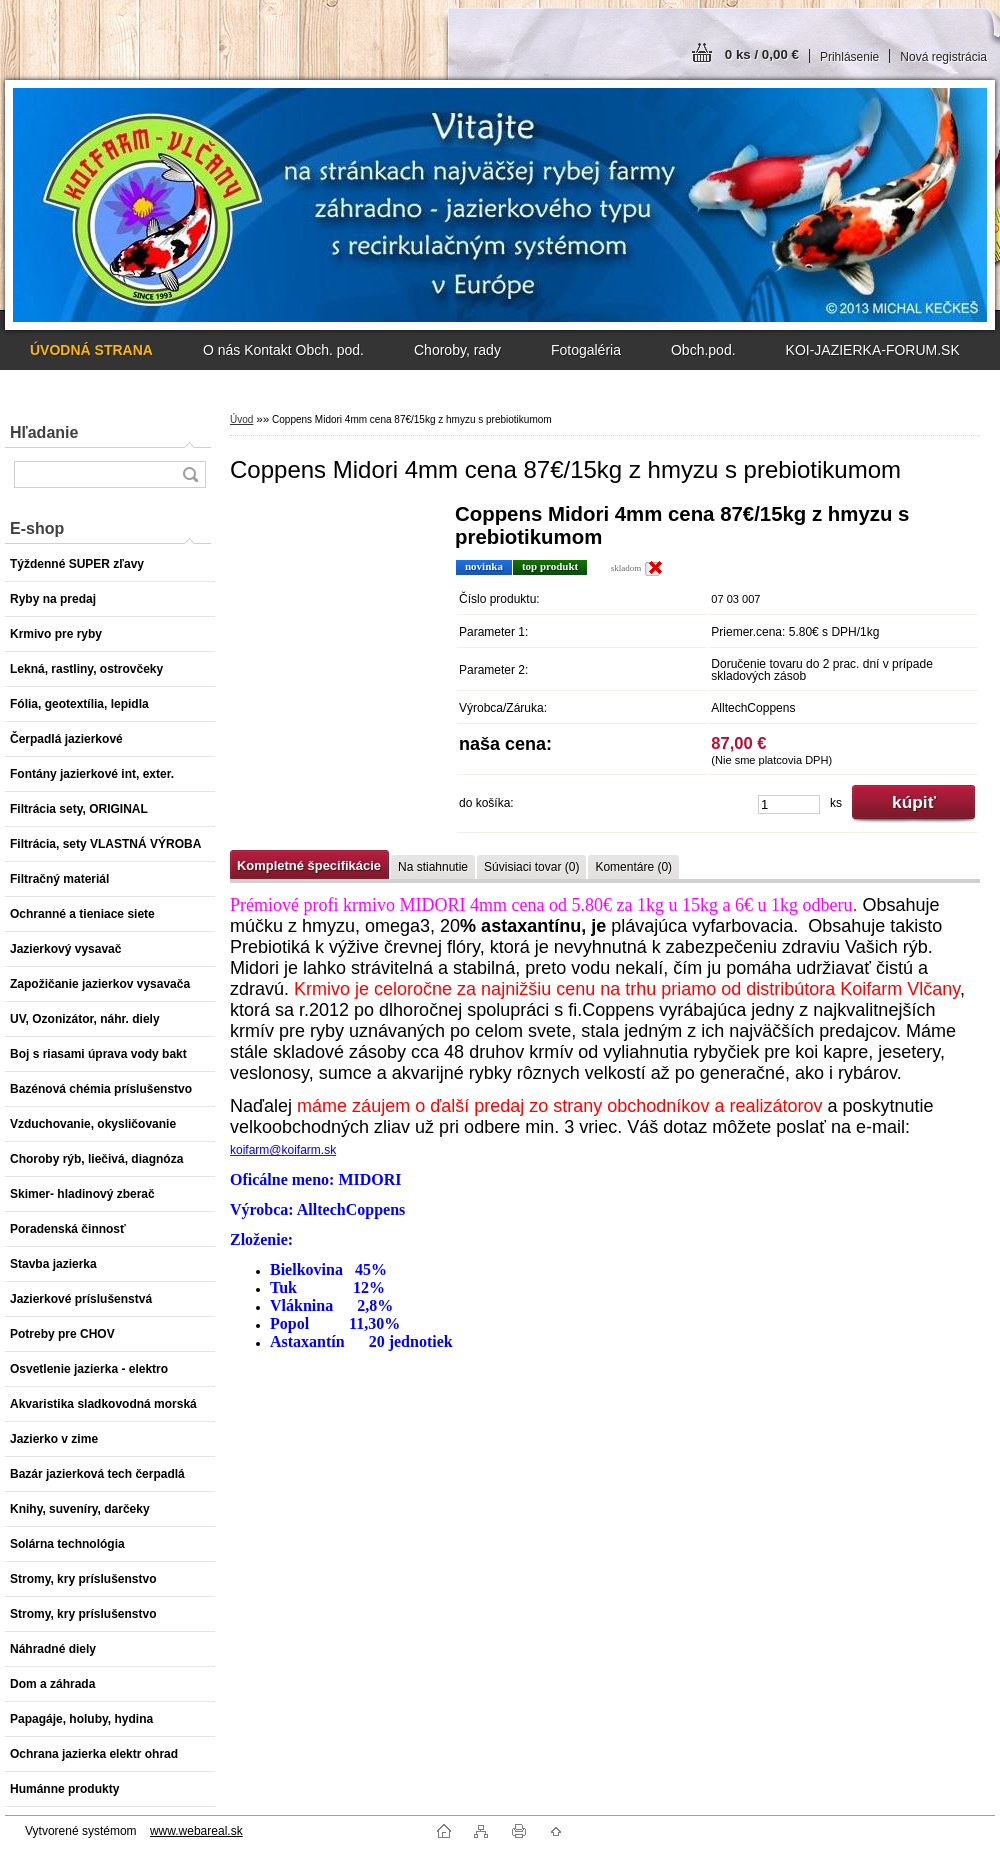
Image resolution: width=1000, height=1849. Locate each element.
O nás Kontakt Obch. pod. (283, 350)
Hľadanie (44, 432)
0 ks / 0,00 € (762, 54)
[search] (190, 474)
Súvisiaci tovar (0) (531, 867)
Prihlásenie (849, 57)
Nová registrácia (943, 57)
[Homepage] (91, 350)
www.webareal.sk (196, 1831)
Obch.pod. (703, 350)
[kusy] (789, 804)
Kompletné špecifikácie (309, 865)
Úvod (241, 419)
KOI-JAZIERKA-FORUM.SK (873, 350)
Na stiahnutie (433, 867)
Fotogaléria (586, 350)
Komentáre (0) (633, 867)
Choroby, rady (457, 350)
